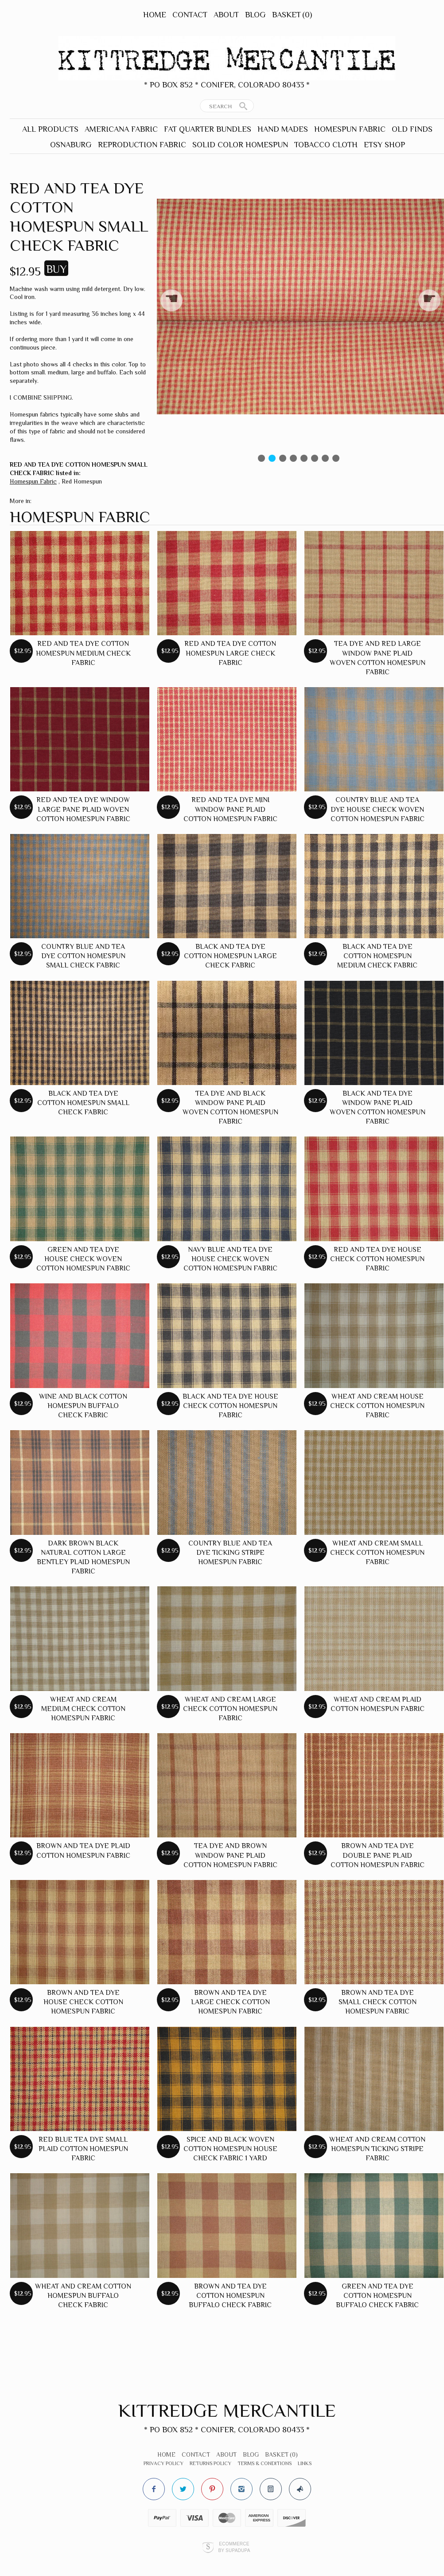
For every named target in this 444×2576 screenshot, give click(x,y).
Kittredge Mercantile (227, 2410)
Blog (255, 14)
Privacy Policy (163, 2463)
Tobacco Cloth (326, 144)
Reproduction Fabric (142, 144)
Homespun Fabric (350, 129)
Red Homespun (82, 481)
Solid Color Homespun (240, 144)
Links (305, 2463)
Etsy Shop (384, 144)
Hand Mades (282, 129)
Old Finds (412, 129)
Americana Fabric (121, 129)
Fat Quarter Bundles (207, 129)
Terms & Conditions (265, 2463)
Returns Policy (210, 2463)
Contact (189, 14)
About (226, 14)
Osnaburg (71, 144)
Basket (292, 14)
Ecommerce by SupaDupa (234, 2546)
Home (154, 14)
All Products (50, 129)
